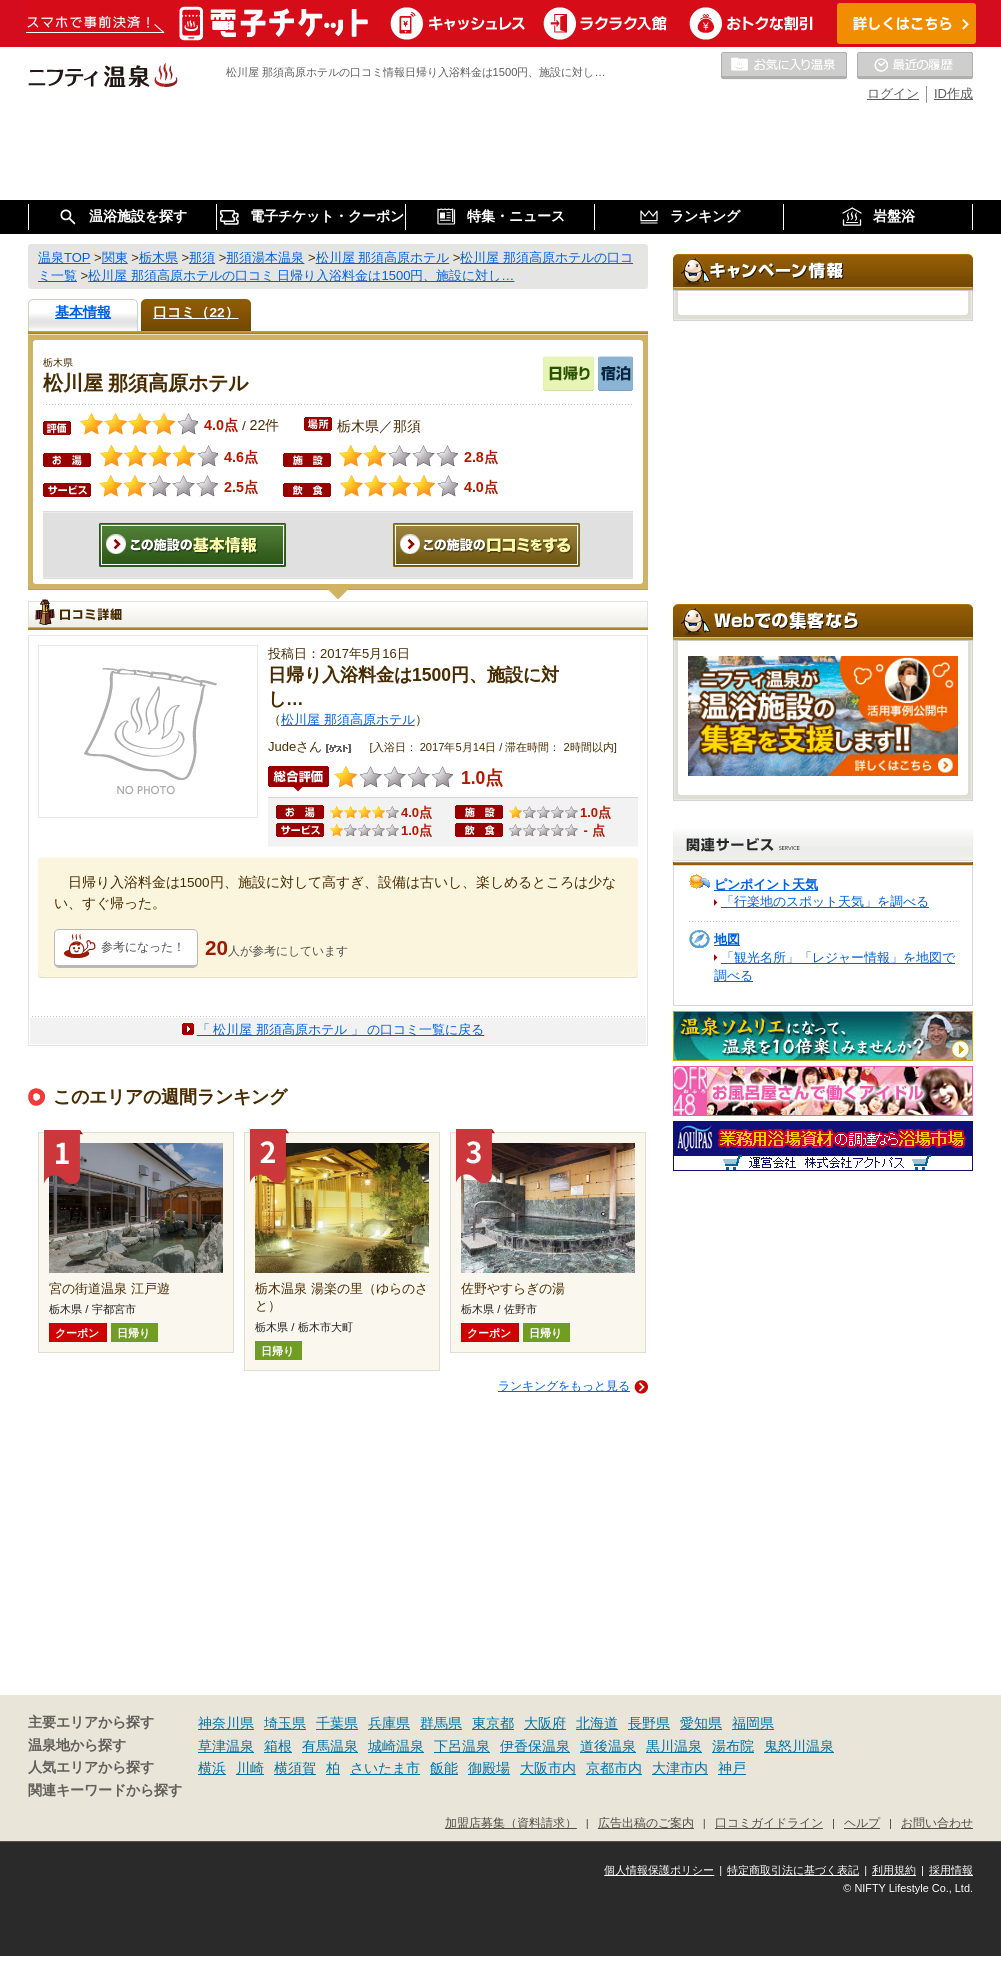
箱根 (278, 1746)
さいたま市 (385, 1768)
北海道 (597, 1723)
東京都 (493, 1723)
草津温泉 (226, 1746)
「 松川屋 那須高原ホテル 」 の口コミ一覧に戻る (340, 1029)
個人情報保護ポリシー (659, 1870)
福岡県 (753, 1723)
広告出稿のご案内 (646, 1822)
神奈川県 (226, 1723)
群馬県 (441, 1723)
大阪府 (545, 1723)
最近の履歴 (915, 66)
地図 (727, 939)
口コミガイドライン (769, 1822)
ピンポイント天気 (766, 884)
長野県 (649, 1723)
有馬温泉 (330, 1746)
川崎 (250, 1768)
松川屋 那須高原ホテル (348, 719)
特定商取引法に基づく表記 (793, 1870)
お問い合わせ (937, 1822)
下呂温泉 (462, 1746)
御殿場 (489, 1768)
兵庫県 (389, 1723)
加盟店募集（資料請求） (511, 1822)
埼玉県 (285, 1723)
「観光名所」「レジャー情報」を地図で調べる (834, 966)
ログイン (893, 93)
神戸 (732, 1768)
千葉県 (337, 1723)
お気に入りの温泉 (784, 66)
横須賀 (295, 1768)
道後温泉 (608, 1746)
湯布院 (733, 1746)
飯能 (444, 1768)
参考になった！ (143, 947)
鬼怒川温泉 (799, 1746)
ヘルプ (862, 1822)
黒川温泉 (674, 1746)
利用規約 (894, 1870)
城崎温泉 (396, 1746)
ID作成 (953, 93)
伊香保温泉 (535, 1746)
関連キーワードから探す (105, 1790)
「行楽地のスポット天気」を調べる (825, 901)
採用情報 (951, 1870)
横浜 (212, 1768)
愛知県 (701, 1723)
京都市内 (614, 1768)
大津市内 (680, 1768)
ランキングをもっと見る (564, 1386)
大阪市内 (548, 1768)
